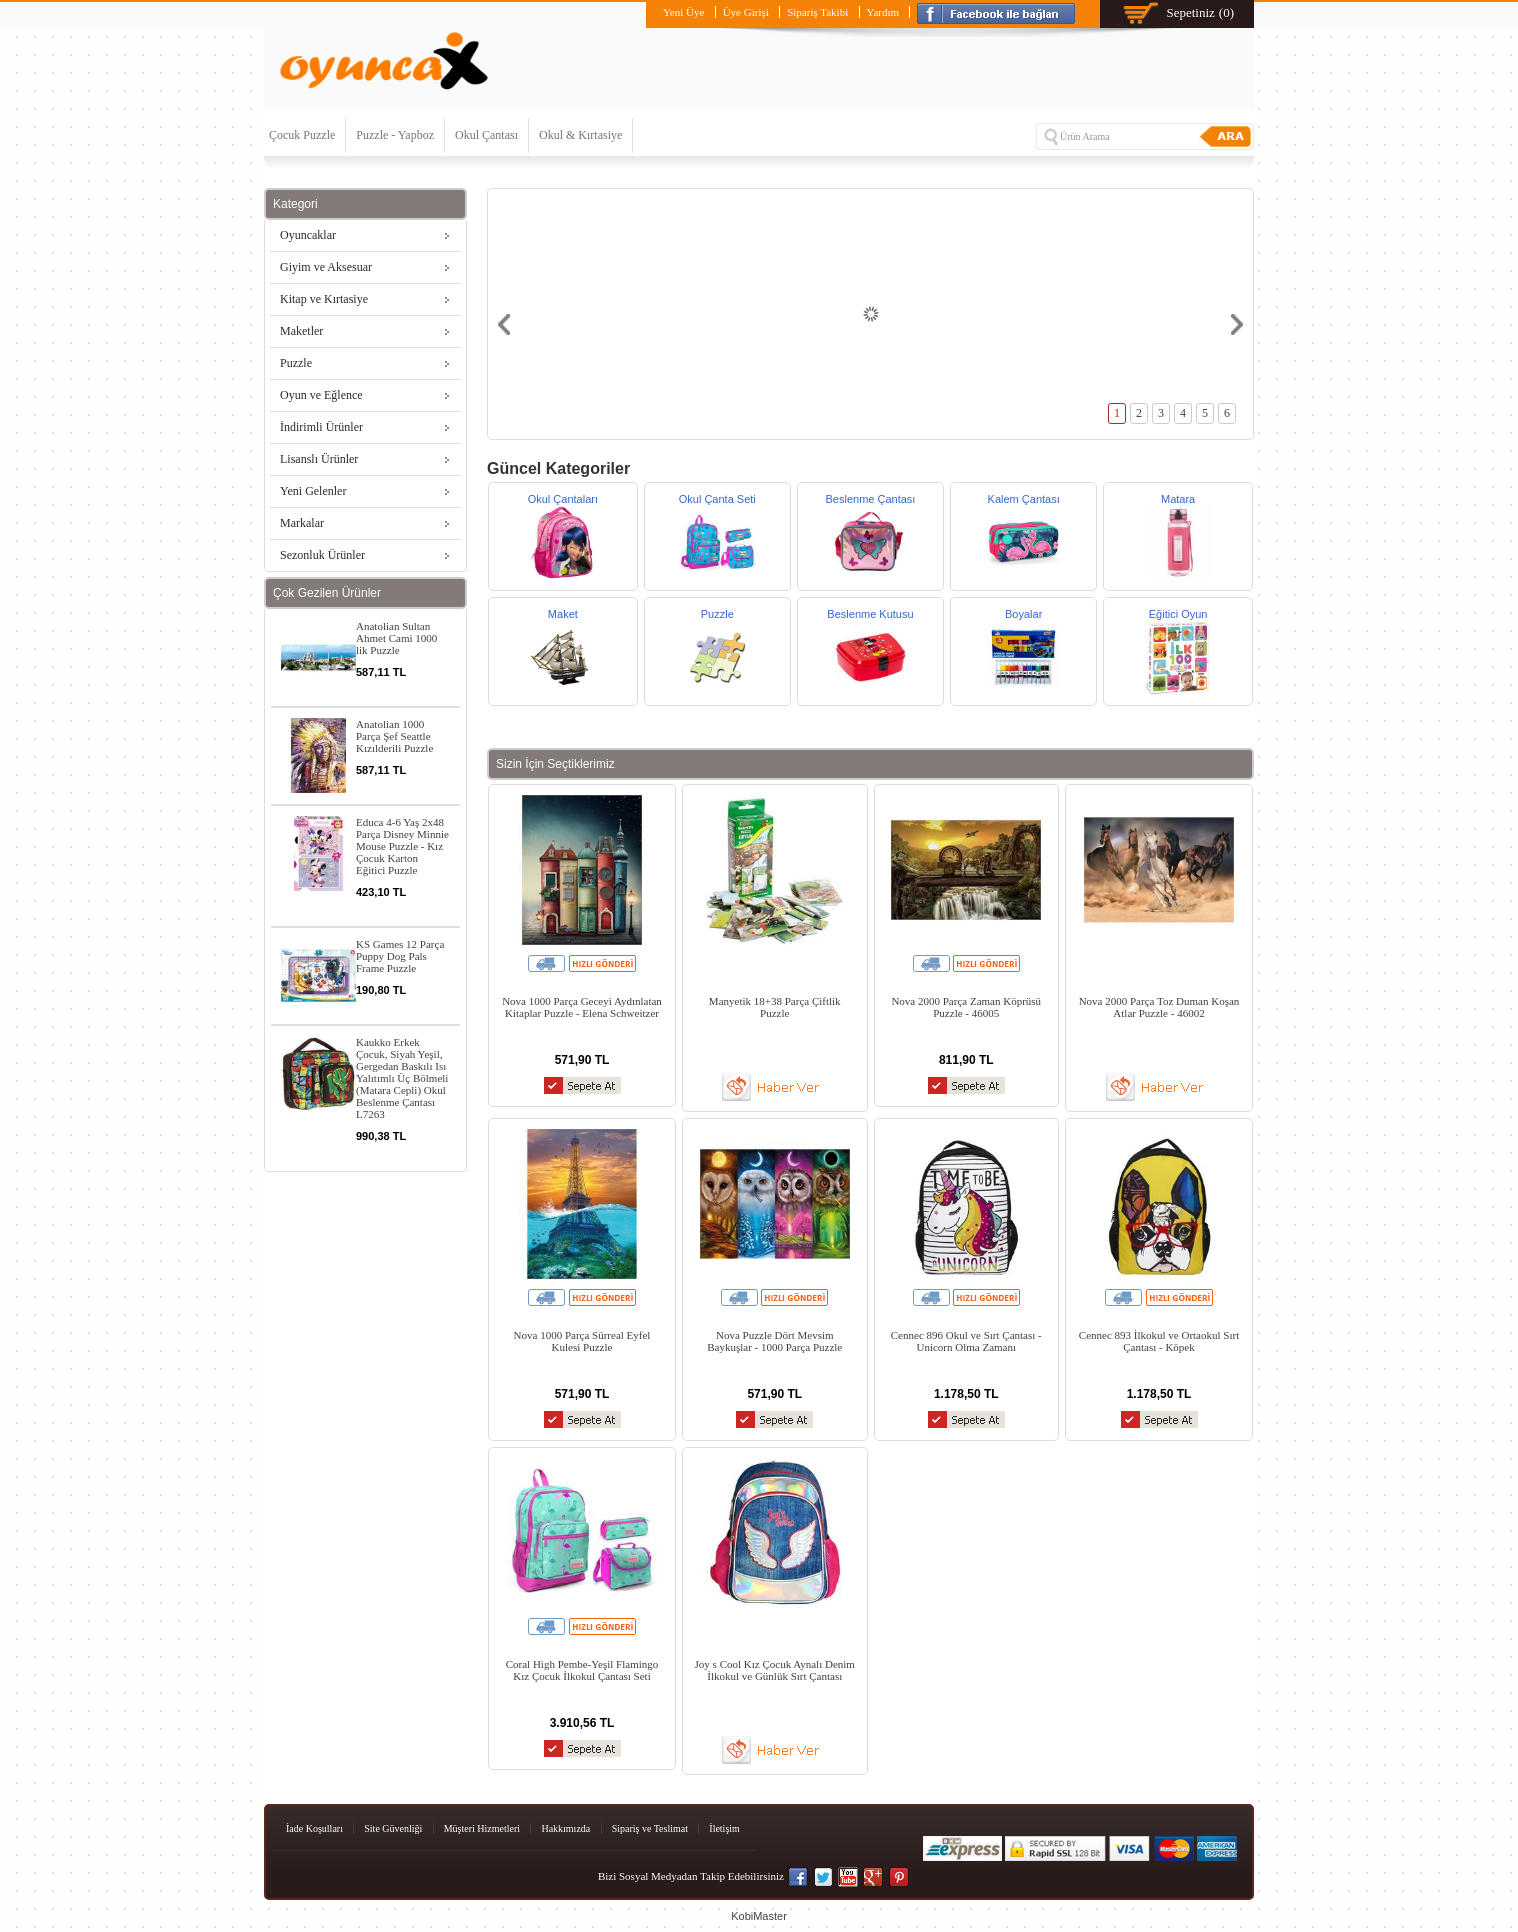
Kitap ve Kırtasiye (324, 299)
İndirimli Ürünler (321, 427)
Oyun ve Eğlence (321, 395)
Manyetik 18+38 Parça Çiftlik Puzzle (775, 1007)
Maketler (301, 331)
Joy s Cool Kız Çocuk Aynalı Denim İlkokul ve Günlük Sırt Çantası (775, 1670)
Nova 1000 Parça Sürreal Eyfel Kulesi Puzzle (582, 1341)
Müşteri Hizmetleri (482, 1828)
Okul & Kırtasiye (580, 135)
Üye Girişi (746, 12)
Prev (504, 324)
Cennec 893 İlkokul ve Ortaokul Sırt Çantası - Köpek (1159, 1341)
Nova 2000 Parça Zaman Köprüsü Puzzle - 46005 (966, 1007)
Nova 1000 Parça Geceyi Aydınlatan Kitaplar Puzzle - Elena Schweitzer (582, 1007)
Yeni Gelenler (313, 491)
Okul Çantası (486, 135)
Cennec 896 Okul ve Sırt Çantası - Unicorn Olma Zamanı (966, 1341)
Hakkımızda (565, 1828)
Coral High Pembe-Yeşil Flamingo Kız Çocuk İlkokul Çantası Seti (582, 1670)
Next (1237, 324)
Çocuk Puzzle (302, 135)
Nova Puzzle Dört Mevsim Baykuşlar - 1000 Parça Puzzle (774, 1341)
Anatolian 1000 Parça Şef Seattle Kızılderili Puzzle (394, 736)
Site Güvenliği (393, 1828)
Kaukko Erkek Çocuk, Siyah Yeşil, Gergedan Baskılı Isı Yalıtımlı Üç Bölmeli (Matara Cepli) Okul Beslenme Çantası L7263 (402, 1078)
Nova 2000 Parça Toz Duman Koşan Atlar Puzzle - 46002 (1159, 1007)
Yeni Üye (683, 12)
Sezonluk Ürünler (322, 555)
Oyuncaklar (308, 235)
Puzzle (296, 363)
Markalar (302, 523)
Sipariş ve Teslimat (650, 1828)
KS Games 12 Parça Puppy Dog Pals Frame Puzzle (400, 956)
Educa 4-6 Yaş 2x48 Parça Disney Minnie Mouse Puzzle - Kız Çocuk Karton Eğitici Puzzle (402, 846)
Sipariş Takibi (817, 12)
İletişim (724, 1828)
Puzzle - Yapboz (395, 135)
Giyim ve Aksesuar (326, 267)
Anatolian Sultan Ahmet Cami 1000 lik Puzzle (396, 638)
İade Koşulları (314, 1828)
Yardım (883, 12)
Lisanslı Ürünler (319, 459)
